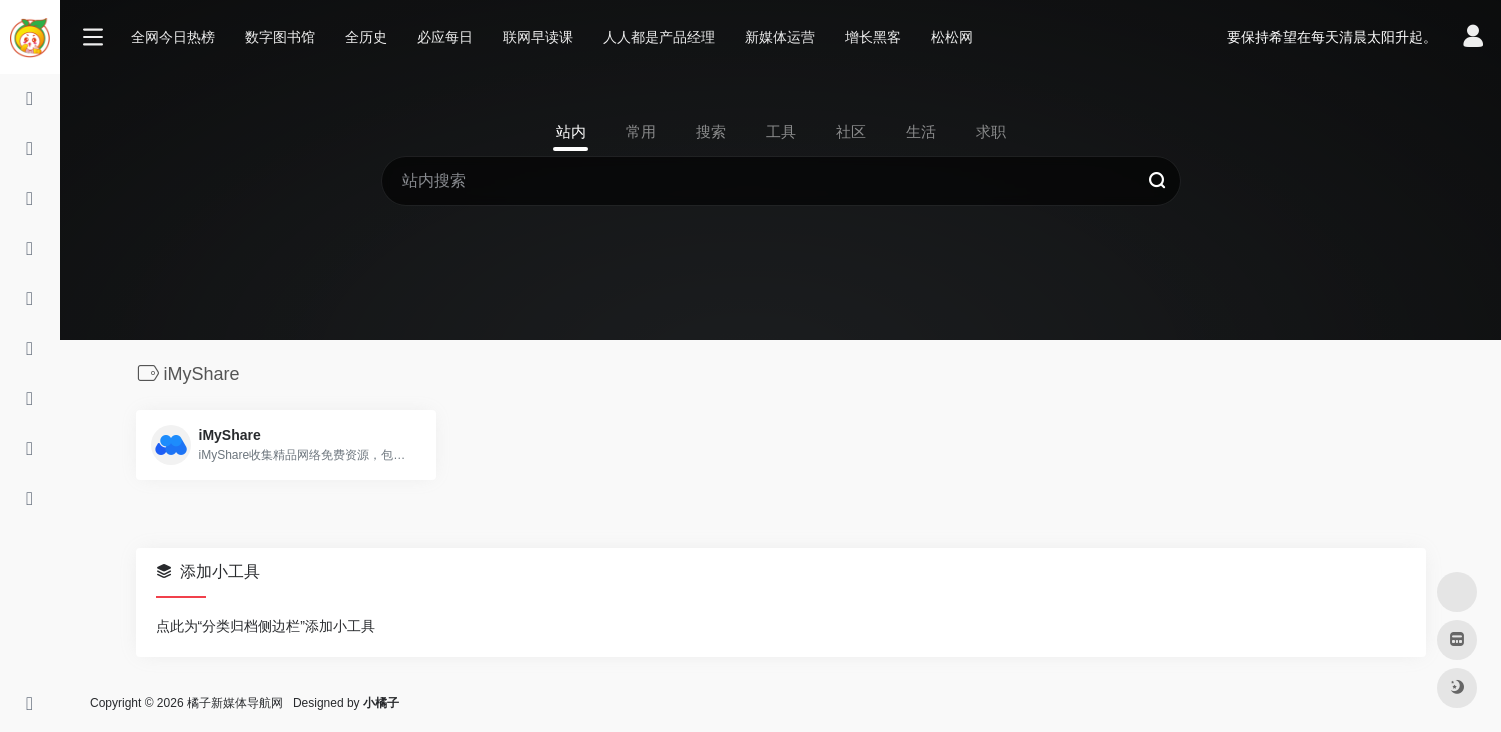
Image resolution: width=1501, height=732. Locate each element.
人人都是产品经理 (659, 37)
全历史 (366, 37)
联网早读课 (538, 37)
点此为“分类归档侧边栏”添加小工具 (265, 626)
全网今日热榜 (173, 37)
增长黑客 (873, 37)
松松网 (952, 37)
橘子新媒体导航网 (235, 703)
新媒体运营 (780, 37)
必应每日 (445, 37)
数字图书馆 (280, 37)
